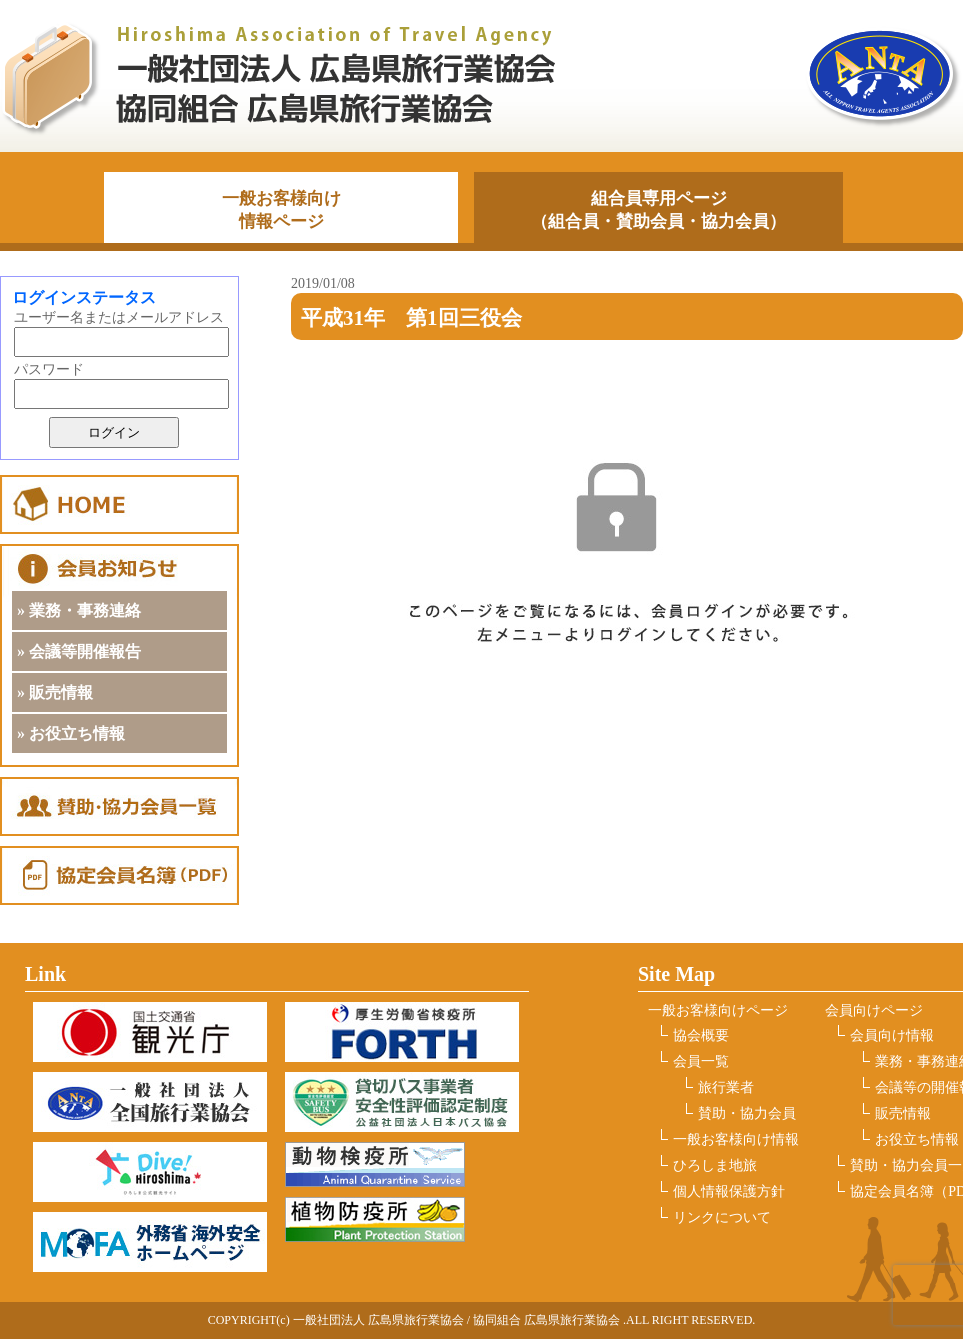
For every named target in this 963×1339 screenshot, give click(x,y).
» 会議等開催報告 (79, 651)
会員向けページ (874, 1010)
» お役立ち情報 (71, 733)
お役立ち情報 (917, 1139)
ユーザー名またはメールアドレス (119, 317)
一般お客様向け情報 (736, 1139)
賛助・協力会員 (747, 1113)
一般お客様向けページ (718, 1010)
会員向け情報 (892, 1035)
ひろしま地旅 (715, 1165)
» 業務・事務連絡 (79, 610)
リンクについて (722, 1217)
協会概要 (701, 1035)
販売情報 (903, 1113)
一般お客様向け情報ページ (281, 210)
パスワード (49, 369)
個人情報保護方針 (729, 1191)
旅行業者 (726, 1087)
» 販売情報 (55, 692)
